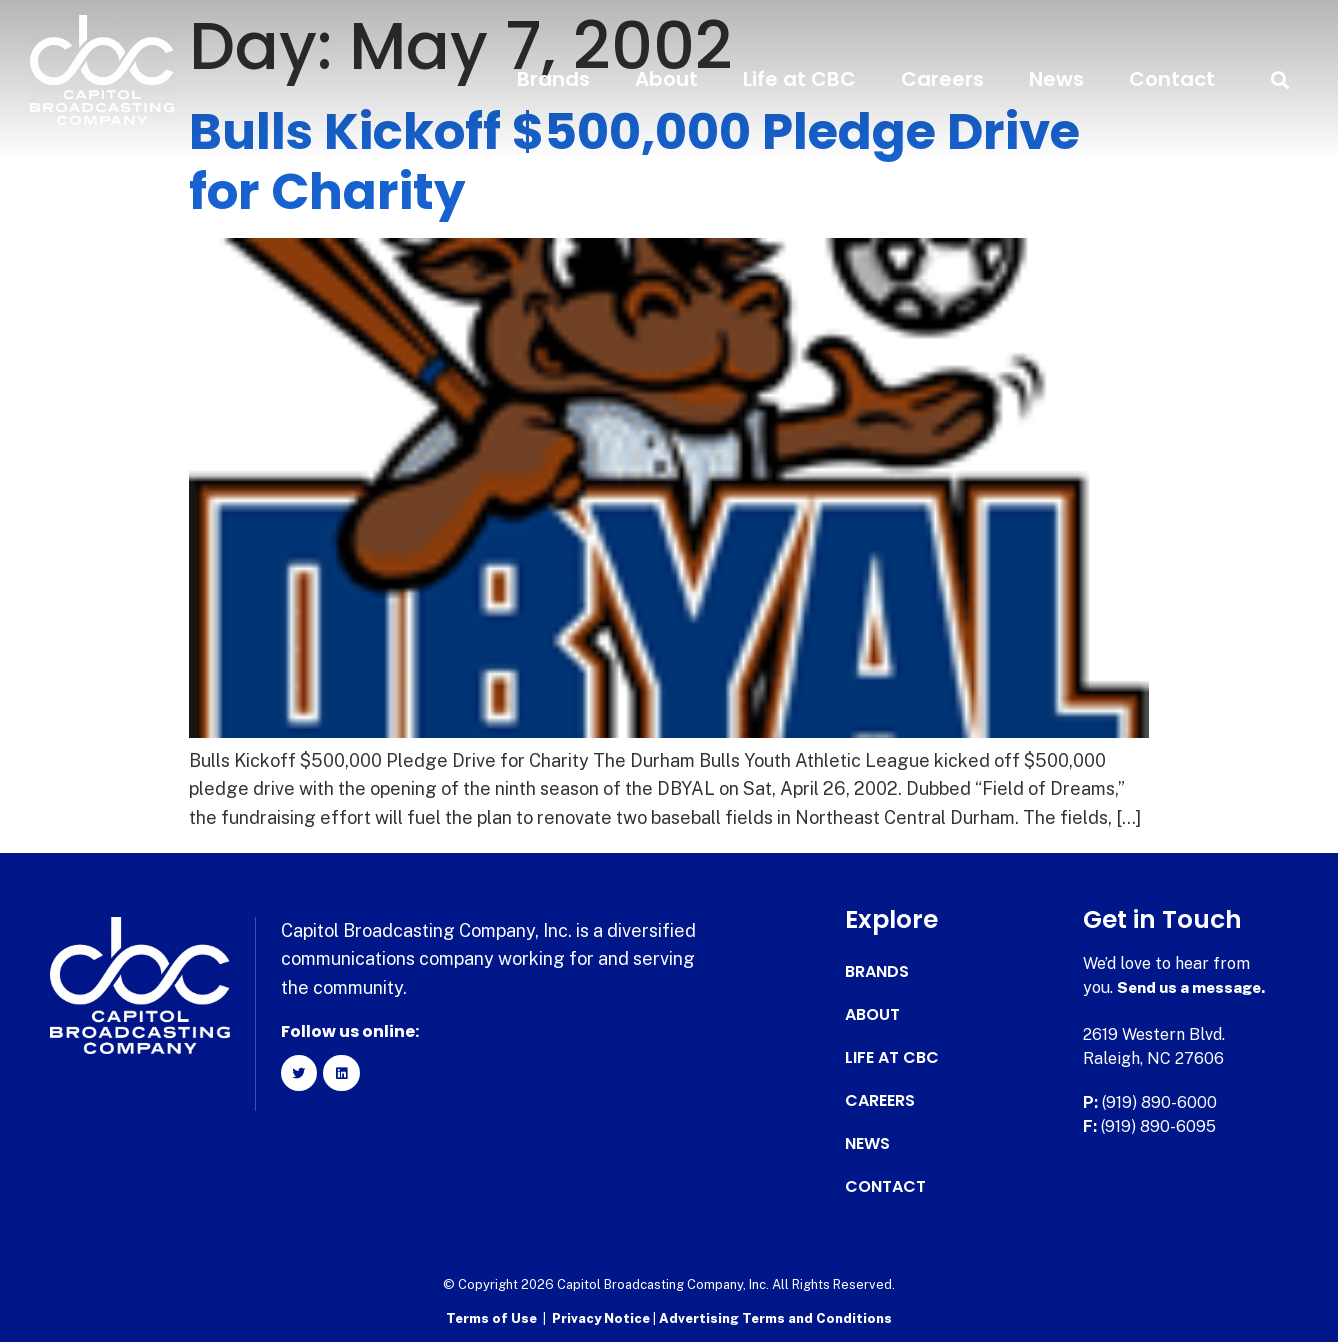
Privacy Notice (602, 1317)
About (666, 79)
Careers (942, 79)
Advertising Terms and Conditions (775, 1317)
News (1056, 79)
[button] (1280, 79)
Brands (553, 79)
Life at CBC (799, 79)
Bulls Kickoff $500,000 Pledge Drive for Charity (634, 162)
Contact (1172, 79)
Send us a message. (1194, 987)
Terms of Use (491, 1317)
